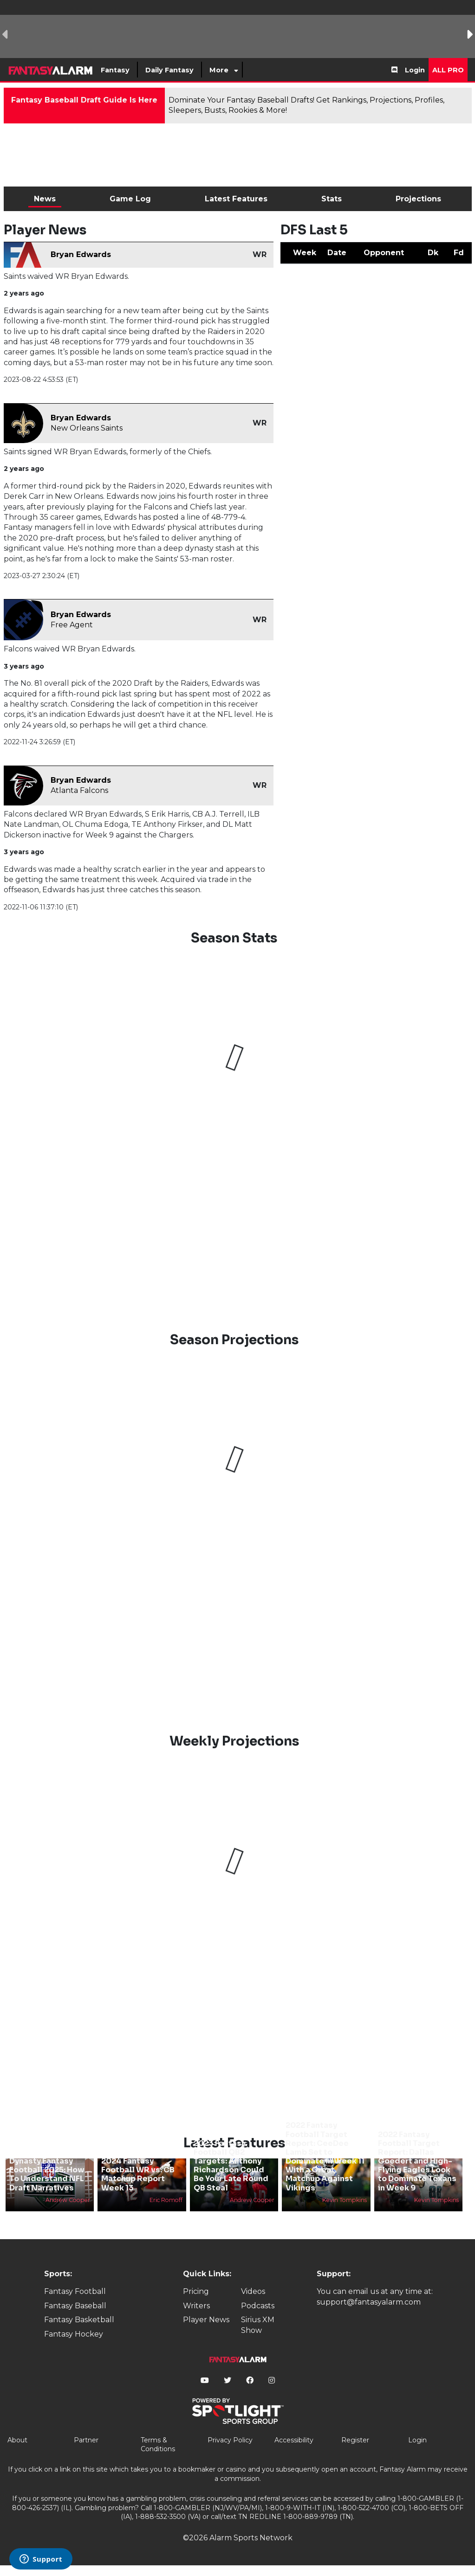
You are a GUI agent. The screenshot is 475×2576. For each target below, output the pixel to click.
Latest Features (236, 198)
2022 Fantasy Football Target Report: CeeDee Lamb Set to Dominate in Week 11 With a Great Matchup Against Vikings (325, 2156)
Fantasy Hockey (73, 2334)
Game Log (130, 198)
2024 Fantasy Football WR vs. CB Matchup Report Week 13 (138, 2174)
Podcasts (257, 2305)
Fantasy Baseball (75, 2305)
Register (355, 2440)
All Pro (448, 70)
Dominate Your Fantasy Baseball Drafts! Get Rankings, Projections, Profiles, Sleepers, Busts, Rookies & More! (306, 105)
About (17, 2440)
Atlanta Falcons (79, 790)
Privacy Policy (230, 2440)
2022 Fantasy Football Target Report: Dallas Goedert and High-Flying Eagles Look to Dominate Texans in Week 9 (417, 2161)
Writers (196, 2305)
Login (415, 70)
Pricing (196, 2291)
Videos (253, 2291)
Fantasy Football (75, 2291)
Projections (418, 198)
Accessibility (293, 2440)
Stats (331, 198)
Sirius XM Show (257, 2324)
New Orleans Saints (87, 428)
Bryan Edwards (81, 254)
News (45, 198)
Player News (206, 2319)
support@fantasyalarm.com (369, 2302)
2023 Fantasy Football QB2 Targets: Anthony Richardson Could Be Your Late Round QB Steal (231, 2165)
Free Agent (72, 624)
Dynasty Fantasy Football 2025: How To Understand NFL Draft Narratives (47, 2174)
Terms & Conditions (158, 2445)
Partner (86, 2440)
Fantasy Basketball (79, 2319)
